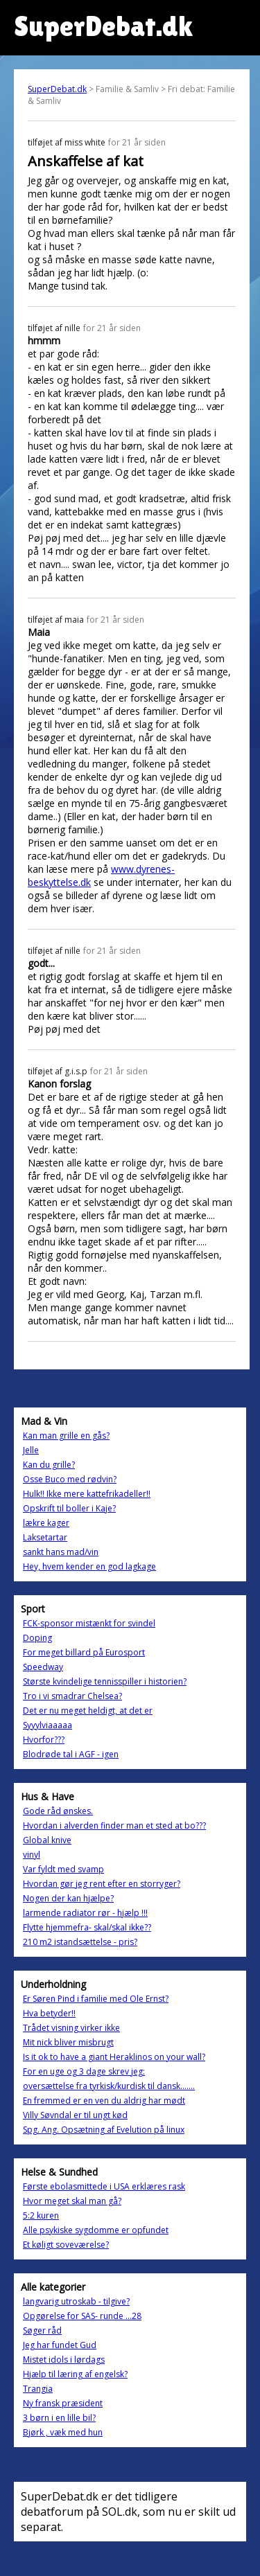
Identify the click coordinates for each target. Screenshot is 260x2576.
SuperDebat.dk (57, 89)
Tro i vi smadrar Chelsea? (72, 1696)
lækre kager (46, 1523)
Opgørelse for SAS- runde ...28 (82, 2316)
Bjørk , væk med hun (63, 2432)
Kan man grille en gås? (66, 1435)
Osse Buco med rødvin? (69, 1479)
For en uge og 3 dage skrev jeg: (84, 2071)
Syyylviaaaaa (47, 1725)
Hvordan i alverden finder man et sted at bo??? (114, 1825)
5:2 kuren (41, 2215)
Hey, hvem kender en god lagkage (89, 1566)
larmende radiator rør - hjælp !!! (85, 1913)
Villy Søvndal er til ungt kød (75, 2115)
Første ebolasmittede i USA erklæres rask (104, 2186)
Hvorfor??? (43, 1740)
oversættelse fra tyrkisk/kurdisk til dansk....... (109, 2086)
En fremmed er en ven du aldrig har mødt (104, 2100)
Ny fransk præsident (63, 2403)
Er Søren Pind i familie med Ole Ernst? (95, 1999)
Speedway (43, 1667)
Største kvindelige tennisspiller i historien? (105, 1681)
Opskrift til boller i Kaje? (69, 1508)
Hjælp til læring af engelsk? (75, 2374)
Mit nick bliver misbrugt (68, 2042)
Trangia (38, 2389)
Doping (37, 1638)
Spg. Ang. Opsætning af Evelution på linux (103, 2129)
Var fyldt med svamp (63, 1869)
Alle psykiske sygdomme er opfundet (95, 2230)
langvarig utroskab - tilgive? (76, 2301)
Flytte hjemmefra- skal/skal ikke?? (87, 1927)
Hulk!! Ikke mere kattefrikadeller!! (86, 1494)
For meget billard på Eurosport (84, 1652)
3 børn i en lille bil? (59, 2418)
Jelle (31, 1450)
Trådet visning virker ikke (71, 2028)
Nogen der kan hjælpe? (68, 1898)
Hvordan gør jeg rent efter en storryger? (101, 1884)
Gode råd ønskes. (58, 1811)
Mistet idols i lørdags (64, 2359)
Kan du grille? (49, 1465)
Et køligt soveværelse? (66, 2244)
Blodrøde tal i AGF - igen (71, 1754)
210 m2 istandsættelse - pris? (80, 1942)
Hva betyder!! (49, 2013)
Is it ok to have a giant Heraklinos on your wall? (114, 2057)
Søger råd (42, 2330)
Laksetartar (45, 1537)
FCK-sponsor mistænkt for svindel (89, 1623)
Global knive (47, 1840)
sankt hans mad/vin (60, 1552)
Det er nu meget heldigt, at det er (88, 1710)
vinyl (31, 1854)
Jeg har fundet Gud (59, 2345)
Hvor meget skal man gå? (72, 2201)
